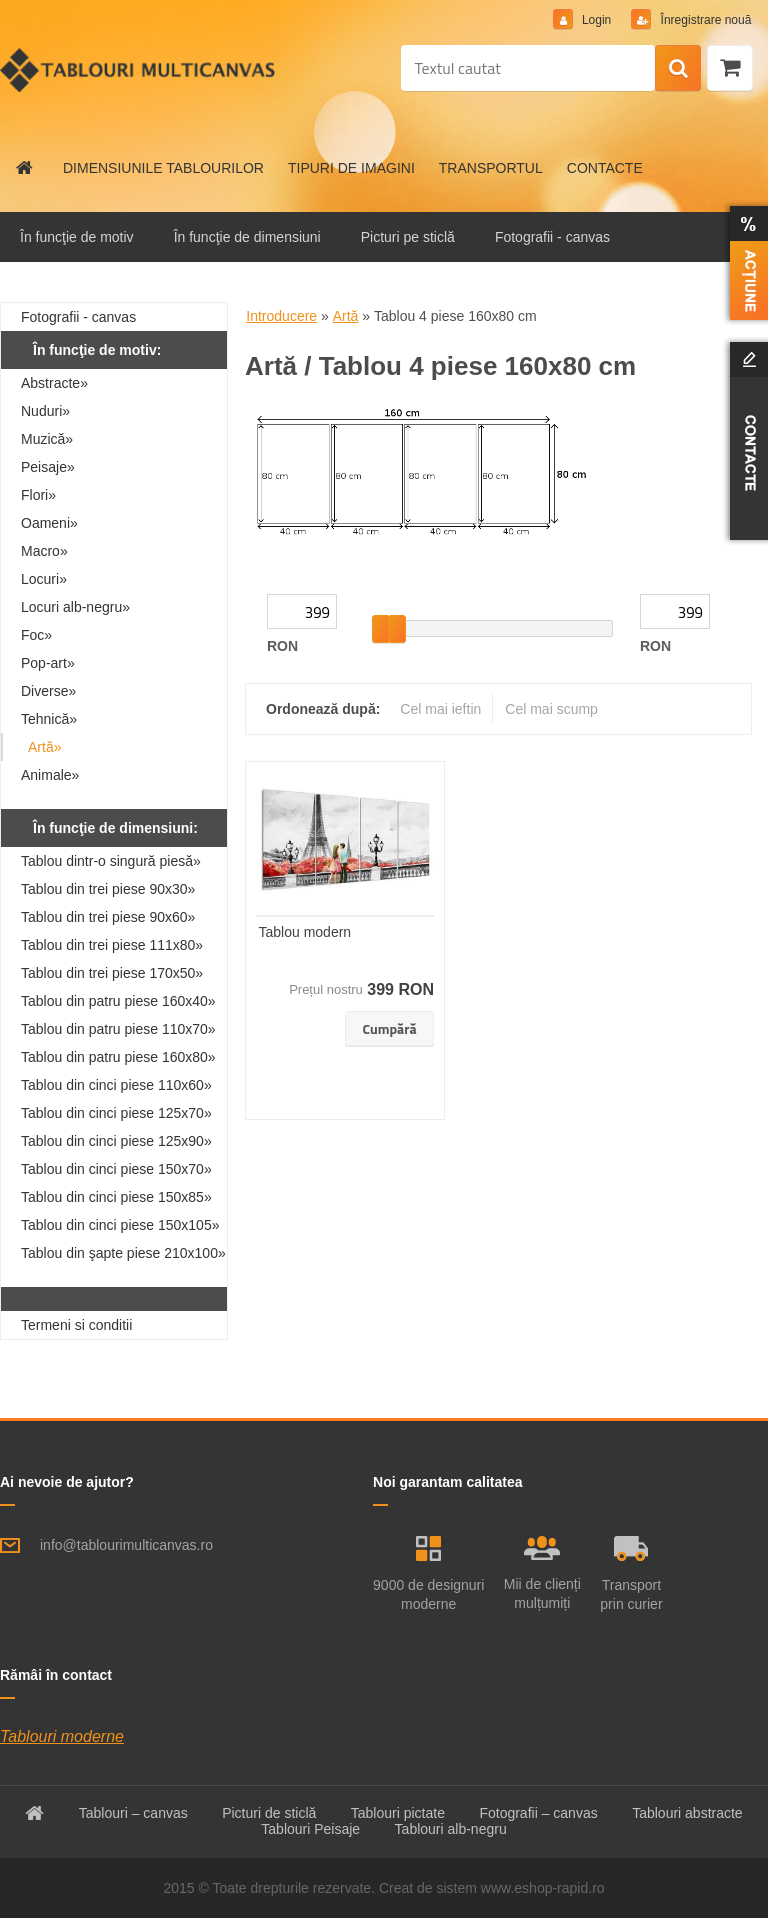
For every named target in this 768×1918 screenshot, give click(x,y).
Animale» (50, 775)
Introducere (281, 316)
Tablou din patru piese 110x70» (118, 1029)
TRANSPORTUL (491, 168)
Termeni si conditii (76, 1325)
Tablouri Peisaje (310, 1829)
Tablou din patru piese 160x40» (118, 1001)
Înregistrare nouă (704, 20)
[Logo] (137, 70)
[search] (678, 69)
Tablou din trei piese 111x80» (112, 945)
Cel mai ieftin (440, 709)
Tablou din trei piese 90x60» (108, 917)
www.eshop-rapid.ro (543, 1888)
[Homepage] (25, 168)
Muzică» (47, 439)
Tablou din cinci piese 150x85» (116, 1197)
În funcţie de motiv (77, 237)
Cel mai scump (551, 709)
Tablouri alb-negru (451, 1829)
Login (596, 20)
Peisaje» (48, 467)
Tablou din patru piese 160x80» (118, 1057)
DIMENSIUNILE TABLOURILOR (163, 168)
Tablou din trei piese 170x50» (112, 973)
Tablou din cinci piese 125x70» (116, 1113)
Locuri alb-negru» (75, 607)
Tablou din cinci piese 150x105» (120, 1225)
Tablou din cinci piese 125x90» (116, 1141)
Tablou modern (305, 932)
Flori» (38, 495)
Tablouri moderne (62, 1736)
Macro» (44, 551)
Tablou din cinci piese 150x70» (116, 1169)
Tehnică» (49, 719)
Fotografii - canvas (552, 237)
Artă (346, 316)
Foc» (36, 635)
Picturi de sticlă (269, 1813)
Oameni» (49, 523)
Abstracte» (54, 383)
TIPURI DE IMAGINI (351, 168)
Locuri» (44, 579)
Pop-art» (48, 663)
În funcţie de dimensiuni (247, 237)
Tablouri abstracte (687, 1813)
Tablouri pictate (398, 1813)
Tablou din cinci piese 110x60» (116, 1085)
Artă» (44, 747)
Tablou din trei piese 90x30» (108, 889)
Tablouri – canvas (133, 1813)
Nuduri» (45, 411)
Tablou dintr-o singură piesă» (111, 861)
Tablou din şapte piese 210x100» (123, 1253)
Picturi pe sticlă (408, 237)
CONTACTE (605, 168)
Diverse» (48, 691)
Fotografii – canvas (538, 1813)
